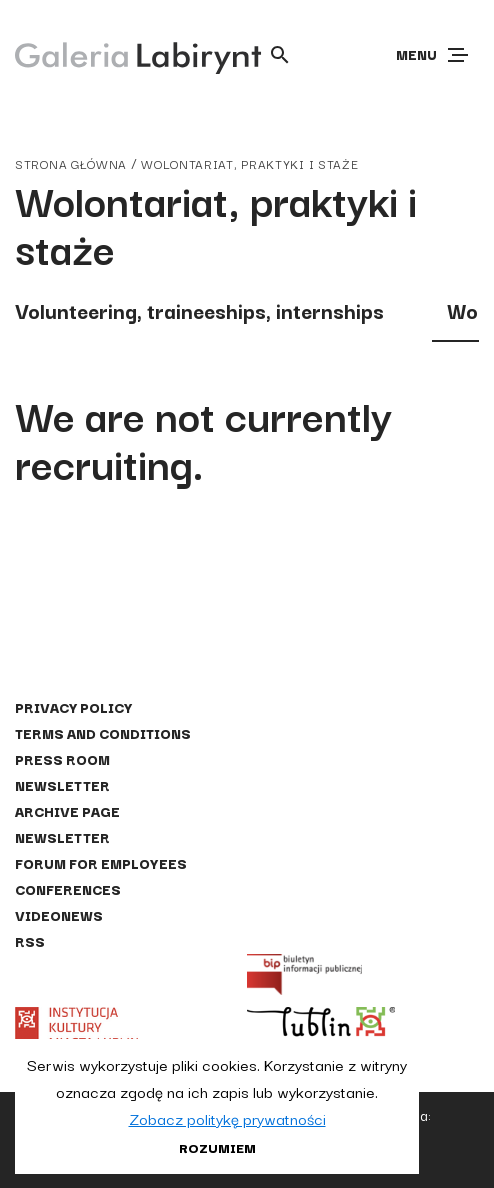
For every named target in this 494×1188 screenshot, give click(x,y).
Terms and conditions (103, 733)
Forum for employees (101, 863)
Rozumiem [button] (217, 1147)
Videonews (59, 915)
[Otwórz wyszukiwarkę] (280, 55)
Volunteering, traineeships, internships (199, 310)
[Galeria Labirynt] (123, 54)
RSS (30, 941)
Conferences (68, 889)
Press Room (62, 759)
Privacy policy (73, 707)
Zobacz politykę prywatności (227, 1118)
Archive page (67, 811)
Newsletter (62, 785)
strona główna (71, 163)
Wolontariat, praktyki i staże (249, 163)
